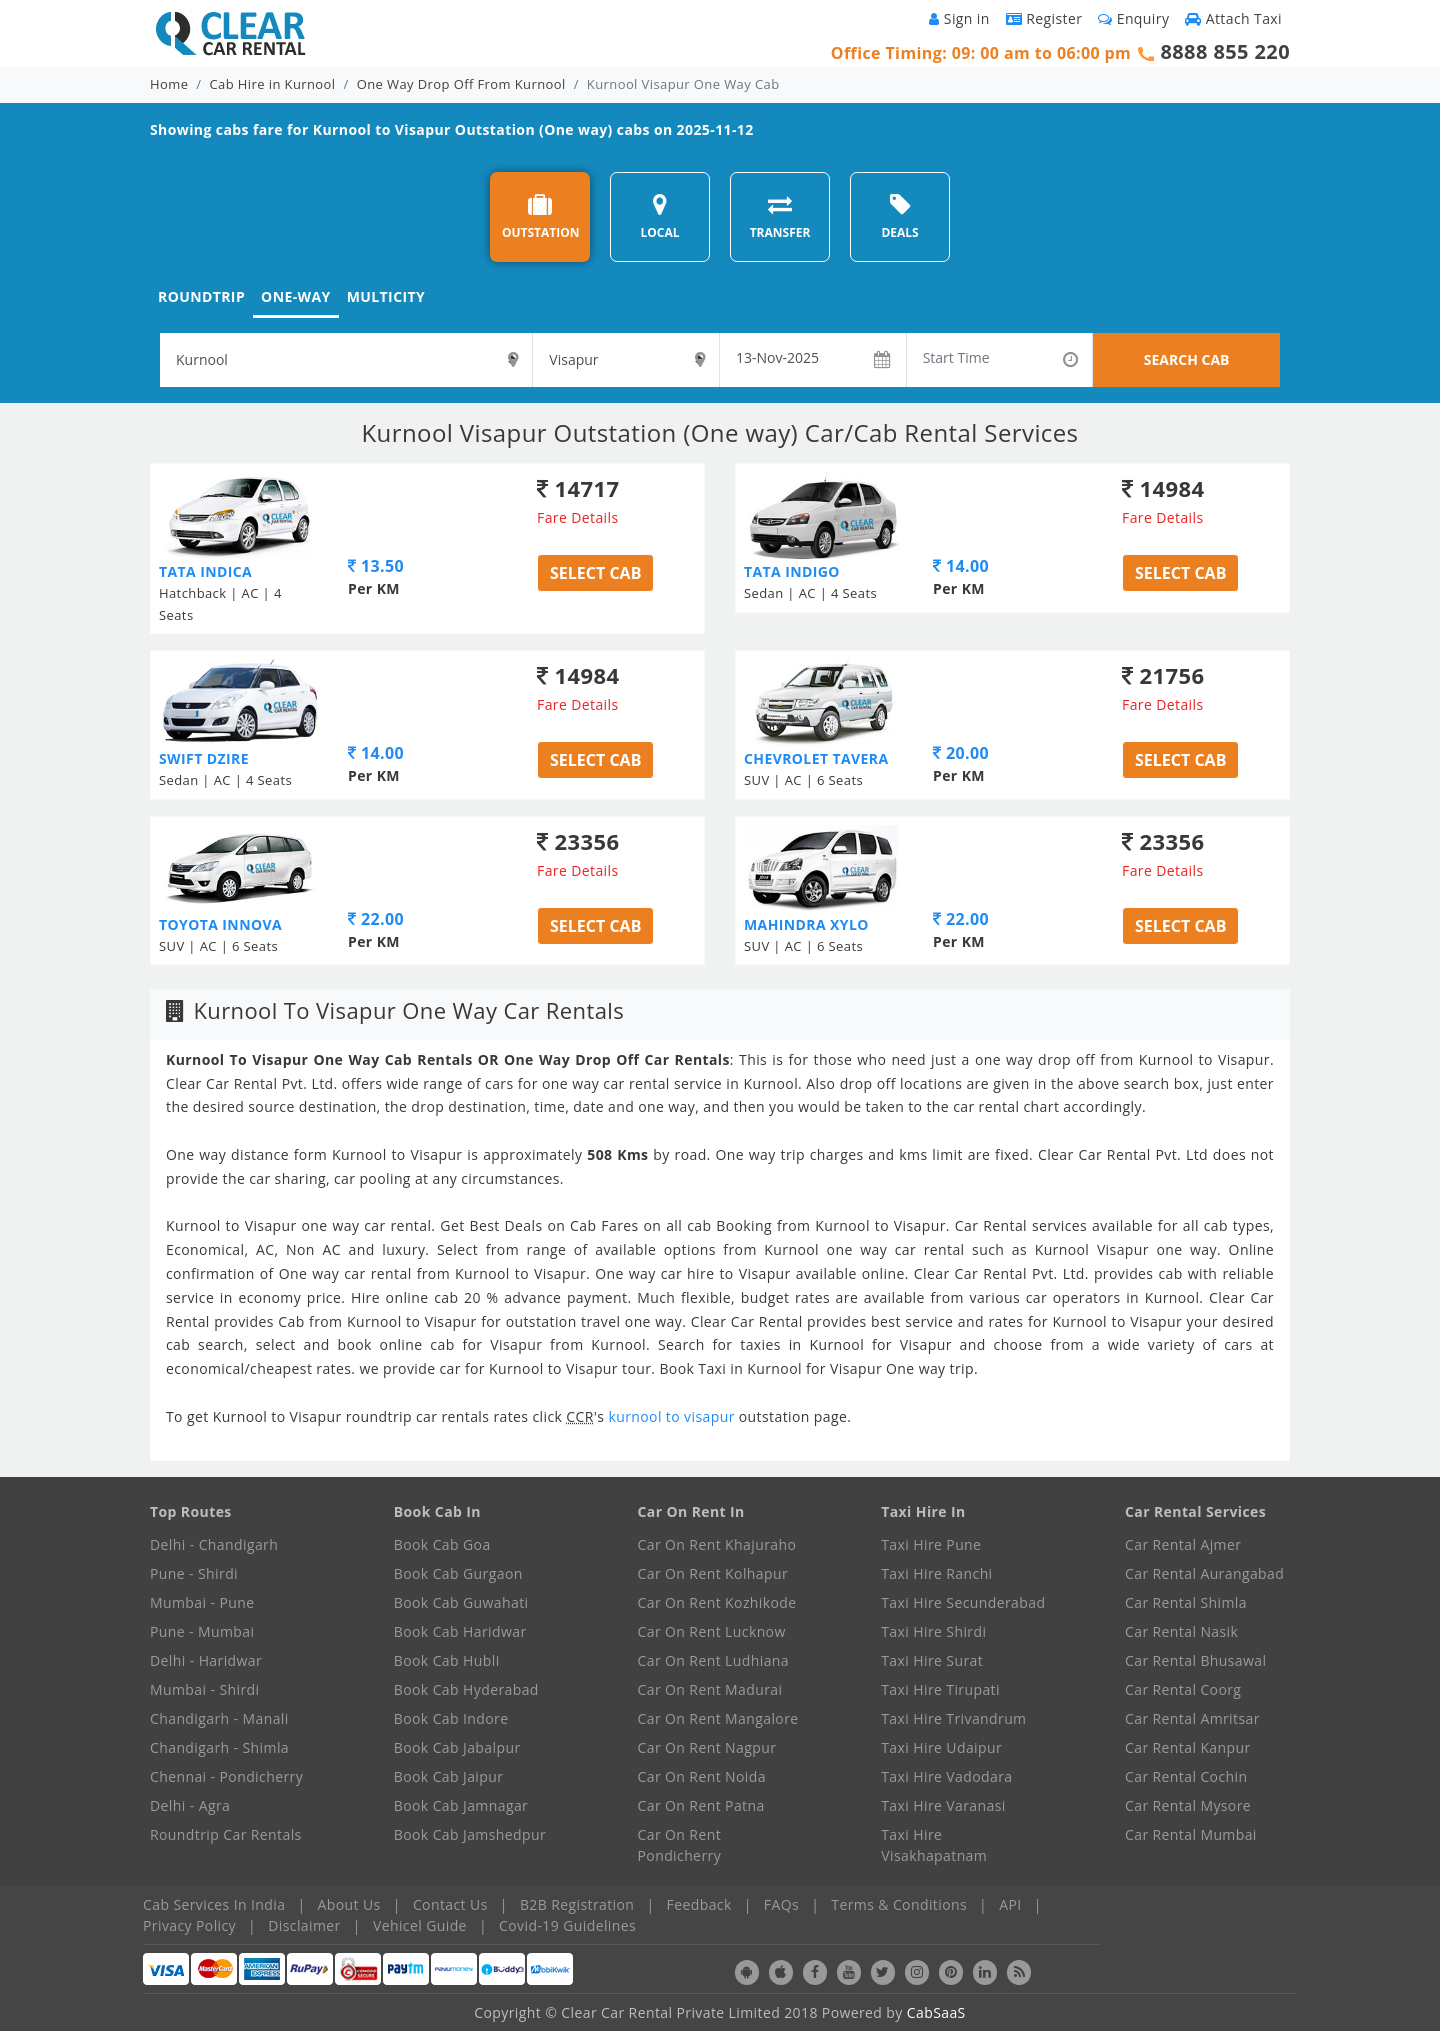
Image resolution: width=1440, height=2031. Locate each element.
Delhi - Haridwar (206, 1660)
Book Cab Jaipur (449, 1776)
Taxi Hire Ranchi (936, 1573)
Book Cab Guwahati (461, 1602)
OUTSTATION (541, 216)
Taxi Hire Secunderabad (963, 1602)
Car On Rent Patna (701, 1805)
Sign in (959, 18)
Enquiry (1133, 18)
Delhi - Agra (190, 1805)
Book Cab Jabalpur (457, 1747)
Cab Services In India (214, 1904)
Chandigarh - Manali (219, 1718)
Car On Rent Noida (702, 1776)
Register (1044, 18)
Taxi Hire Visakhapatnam (934, 1845)
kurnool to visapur (673, 1416)
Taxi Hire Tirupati (940, 1689)
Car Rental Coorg (1183, 1689)
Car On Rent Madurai (710, 1689)
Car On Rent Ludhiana (714, 1660)
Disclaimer (304, 1925)
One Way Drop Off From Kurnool (461, 84)
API (1010, 1904)
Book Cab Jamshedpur (470, 1834)
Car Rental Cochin (1186, 1776)
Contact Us (450, 1904)
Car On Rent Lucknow (712, 1631)
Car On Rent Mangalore (718, 1718)
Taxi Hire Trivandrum (953, 1718)
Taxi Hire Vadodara (946, 1776)
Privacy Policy (189, 1925)
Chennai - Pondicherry (226, 1776)
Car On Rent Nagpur (707, 1747)
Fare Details (578, 517)
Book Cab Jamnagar (461, 1805)
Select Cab (595, 573)
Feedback (699, 1904)
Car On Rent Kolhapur (713, 1573)
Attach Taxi (1233, 18)
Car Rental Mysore (1188, 1805)
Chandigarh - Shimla (219, 1747)
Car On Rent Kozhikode (717, 1602)
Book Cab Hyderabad (466, 1689)
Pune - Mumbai (202, 1631)
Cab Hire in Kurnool (273, 84)
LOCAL (659, 216)
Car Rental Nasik (1181, 1631)
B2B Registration (577, 1904)
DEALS (899, 216)
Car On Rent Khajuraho (717, 1544)
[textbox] (346, 360)
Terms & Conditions (899, 1904)
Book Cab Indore (451, 1718)
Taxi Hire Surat (932, 1660)
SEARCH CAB (1187, 359)
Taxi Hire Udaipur (941, 1747)
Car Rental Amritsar (1192, 1718)
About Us (349, 1904)
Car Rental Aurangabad (1204, 1573)
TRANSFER (780, 216)
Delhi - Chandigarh (214, 1544)
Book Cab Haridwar (460, 1631)
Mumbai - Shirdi (204, 1689)
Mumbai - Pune (202, 1602)
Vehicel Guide (420, 1925)
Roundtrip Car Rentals (226, 1834)
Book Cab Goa (442, 1544)
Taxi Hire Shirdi (933, 1631)
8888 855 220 (1225, 51)
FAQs (781, 1904)
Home (169, 84)
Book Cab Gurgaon (458, 1573)
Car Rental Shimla (1186, 1602)
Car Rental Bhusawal (1195, 1660)
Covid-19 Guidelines (567, 1925)
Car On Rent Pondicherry (680, 1845)
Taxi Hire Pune (931, 1544)
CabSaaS (936, 2012)
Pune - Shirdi (194, 1573)
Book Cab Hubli (447, 1660)
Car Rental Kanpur (1188, 1747)
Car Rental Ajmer (1183, 1544)
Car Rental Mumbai (1191, 1834)
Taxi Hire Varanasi (943, 1805)
